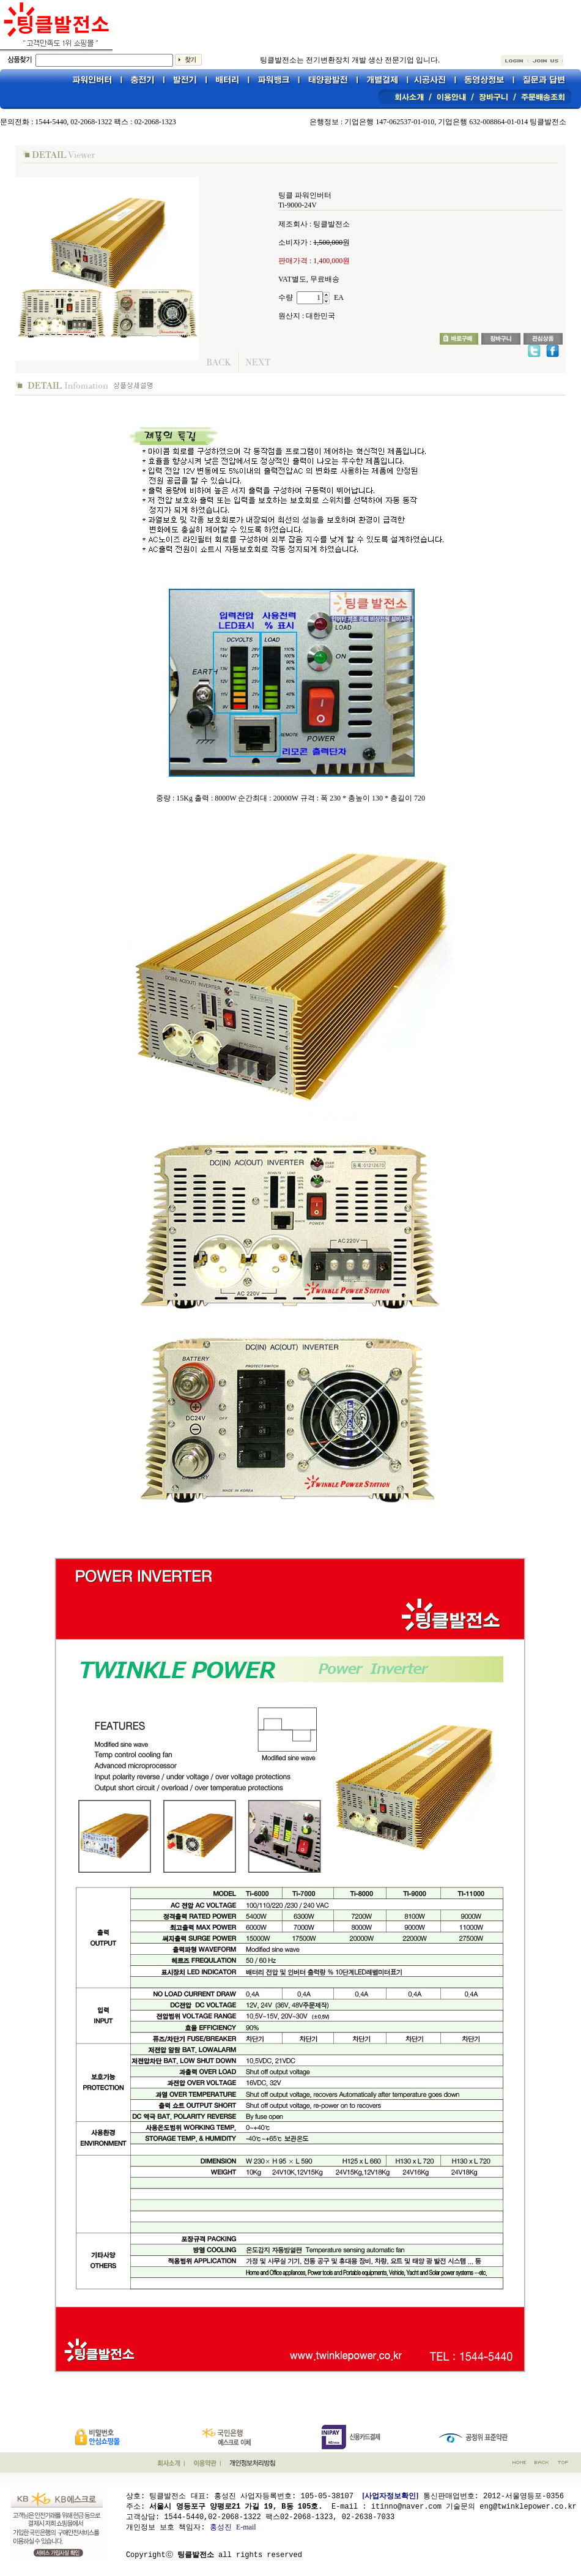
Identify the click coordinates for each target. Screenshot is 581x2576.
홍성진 (221, 2526)
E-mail (246, 2526)
